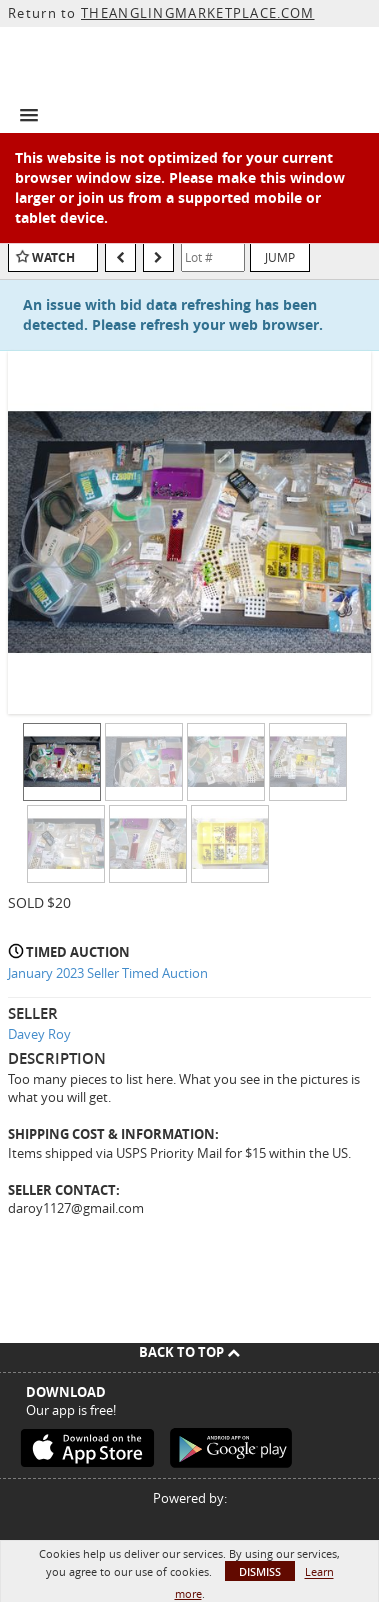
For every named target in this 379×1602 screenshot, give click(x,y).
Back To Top (189, 1352)
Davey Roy (39, 1034)
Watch (53, 257)
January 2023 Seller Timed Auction (108, 973)
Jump (280, 257)
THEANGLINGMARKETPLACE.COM (198, 13)
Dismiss (260, 1571)
